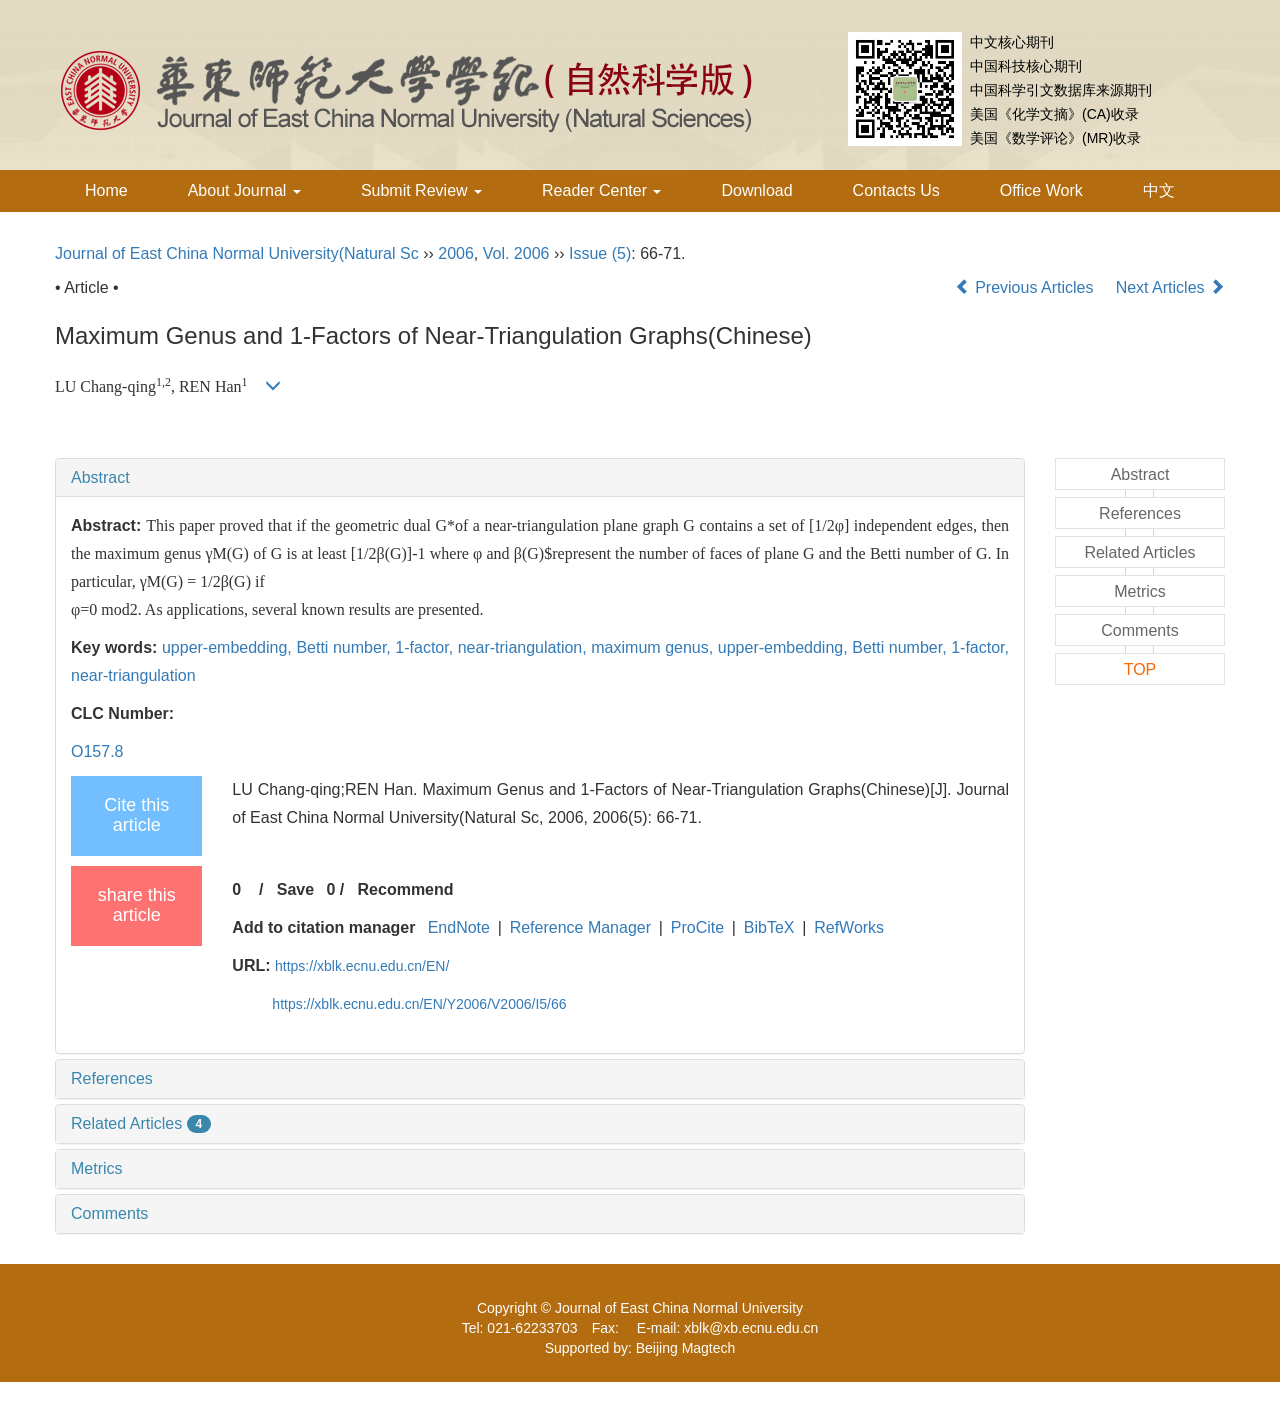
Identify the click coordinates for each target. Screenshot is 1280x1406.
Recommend (406, 889)
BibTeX (769, 927)
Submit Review (421, 190)
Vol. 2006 (516, 253)
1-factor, (426, 647)
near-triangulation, (525, 647)
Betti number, (345, 647)
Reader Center (601, 190)
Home (106, 190)
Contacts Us (896, 190)
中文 (1159, 190)
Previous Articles (1026, 287)
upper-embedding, (229, 647)
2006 (456, 253)
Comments (109, 1213)
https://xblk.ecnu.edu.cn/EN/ (362, 966)
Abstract (100, 477)
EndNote (459, 927)
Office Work (1041, 190)
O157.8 (97, 751)
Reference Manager (580, 927)
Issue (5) (600, 253)
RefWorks (849, 927)
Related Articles (141, 1123)
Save (295, 889)
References (112, 1078)
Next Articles (1170, 287)
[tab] (540, 478)
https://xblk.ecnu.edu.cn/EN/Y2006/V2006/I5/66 (419, 1004)
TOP (1140, 669)
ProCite (697, 927)
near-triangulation (133, 675)
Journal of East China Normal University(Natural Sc (237, 253)
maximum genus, (654, 647)
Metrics (97, 1168)
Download (756, 190)
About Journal (244, 190)
